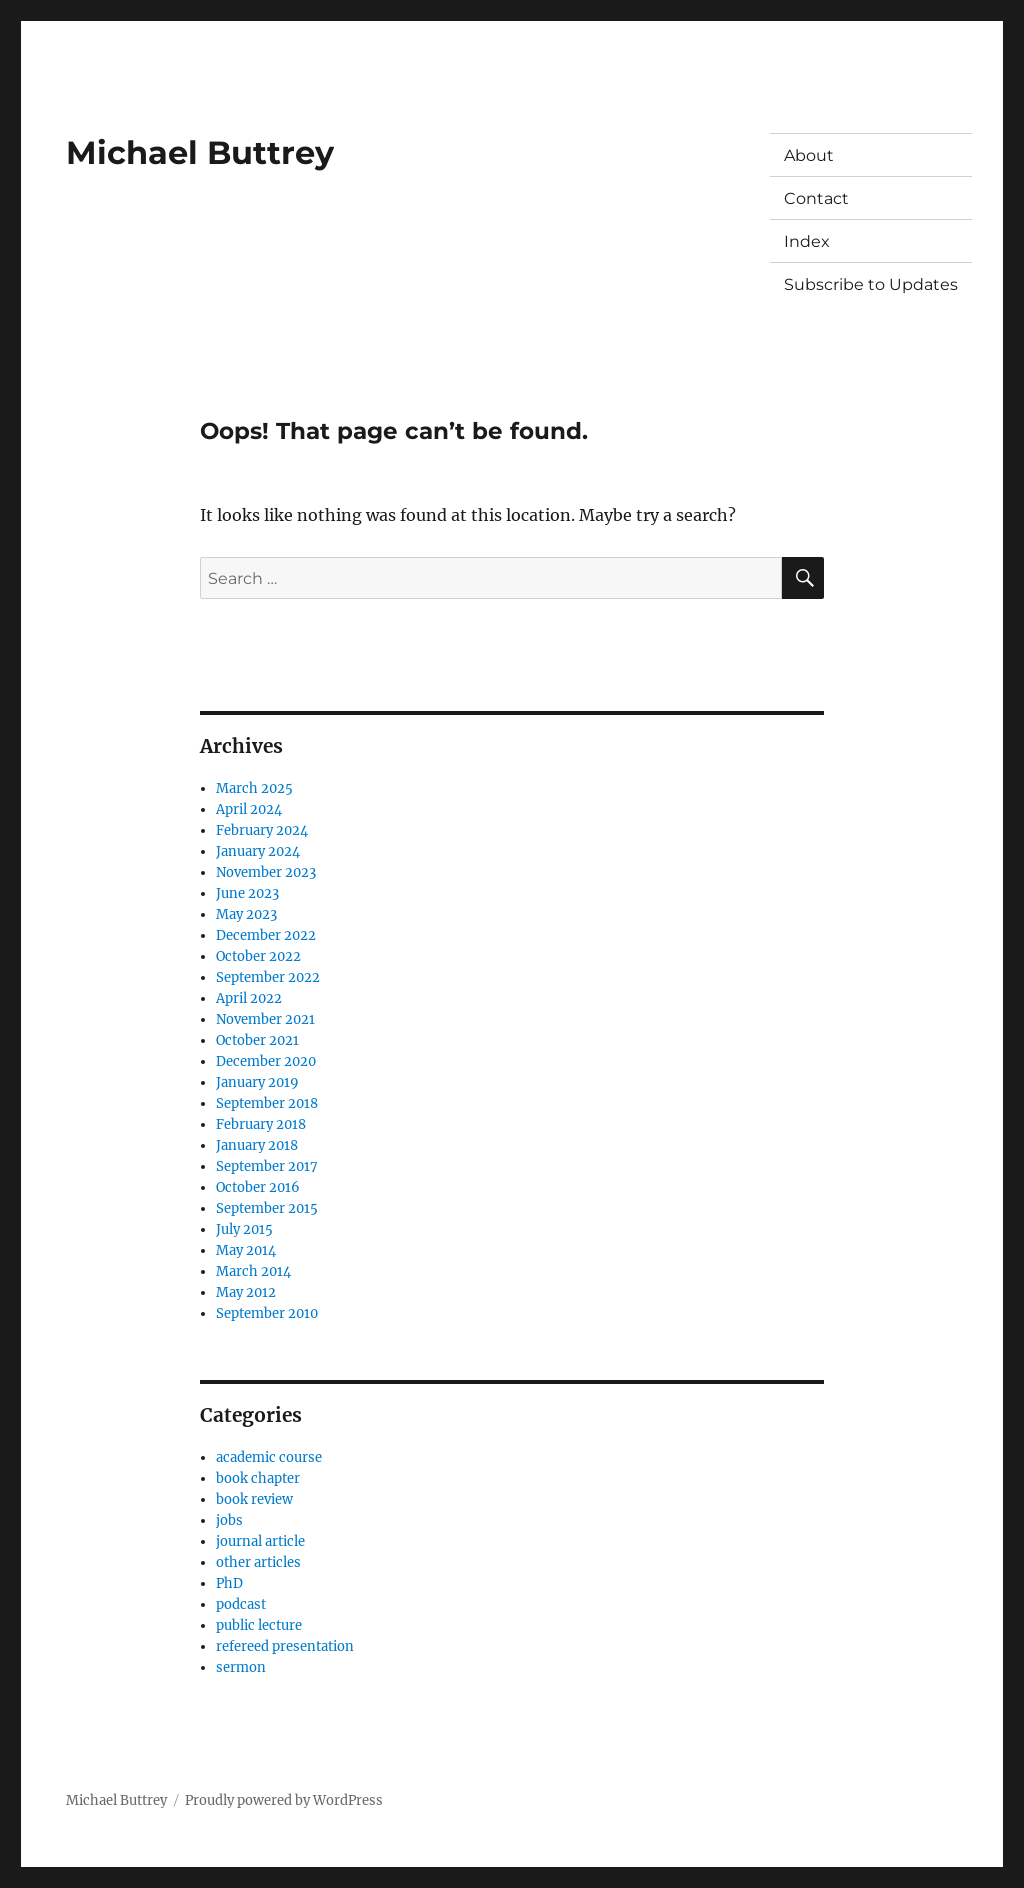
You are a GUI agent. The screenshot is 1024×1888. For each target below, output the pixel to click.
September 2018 (267, 1103)
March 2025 (254, 788)
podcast (241, 1604)
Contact (816, 198)
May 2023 (246, 914)
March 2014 (253, 1271)
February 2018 (261, 1124)
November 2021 (265, 1019)
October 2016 (258, 1187)
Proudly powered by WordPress (284, 1800)
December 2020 (266, 1061)
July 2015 (244, 1229)
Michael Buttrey (200, 152)
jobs (229, 1520)
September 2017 (267, 1166)
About (809, 155)
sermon (241, 1667)
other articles (258, 1562)
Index (807, 241)
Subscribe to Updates (871, 284)
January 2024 (258, 851)
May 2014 (246, 1250)
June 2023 (247, 893)
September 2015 (267, 1208)
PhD (229, 1583)
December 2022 (266, 935)
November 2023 (266, 872)
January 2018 (257, 1145)
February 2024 (262, 830)
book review (254, 1499)
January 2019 (257, 1082)
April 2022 (249, 998)
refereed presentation (285, 1646)
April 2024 (249, 809)
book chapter (258, 1478)
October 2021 (257, 1040)
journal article (260, 1541)
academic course (269, 1457)
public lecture (259, 1625)
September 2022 (268, 977)
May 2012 (246, 1292)
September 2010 (267, 1313)
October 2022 (258, 956)
